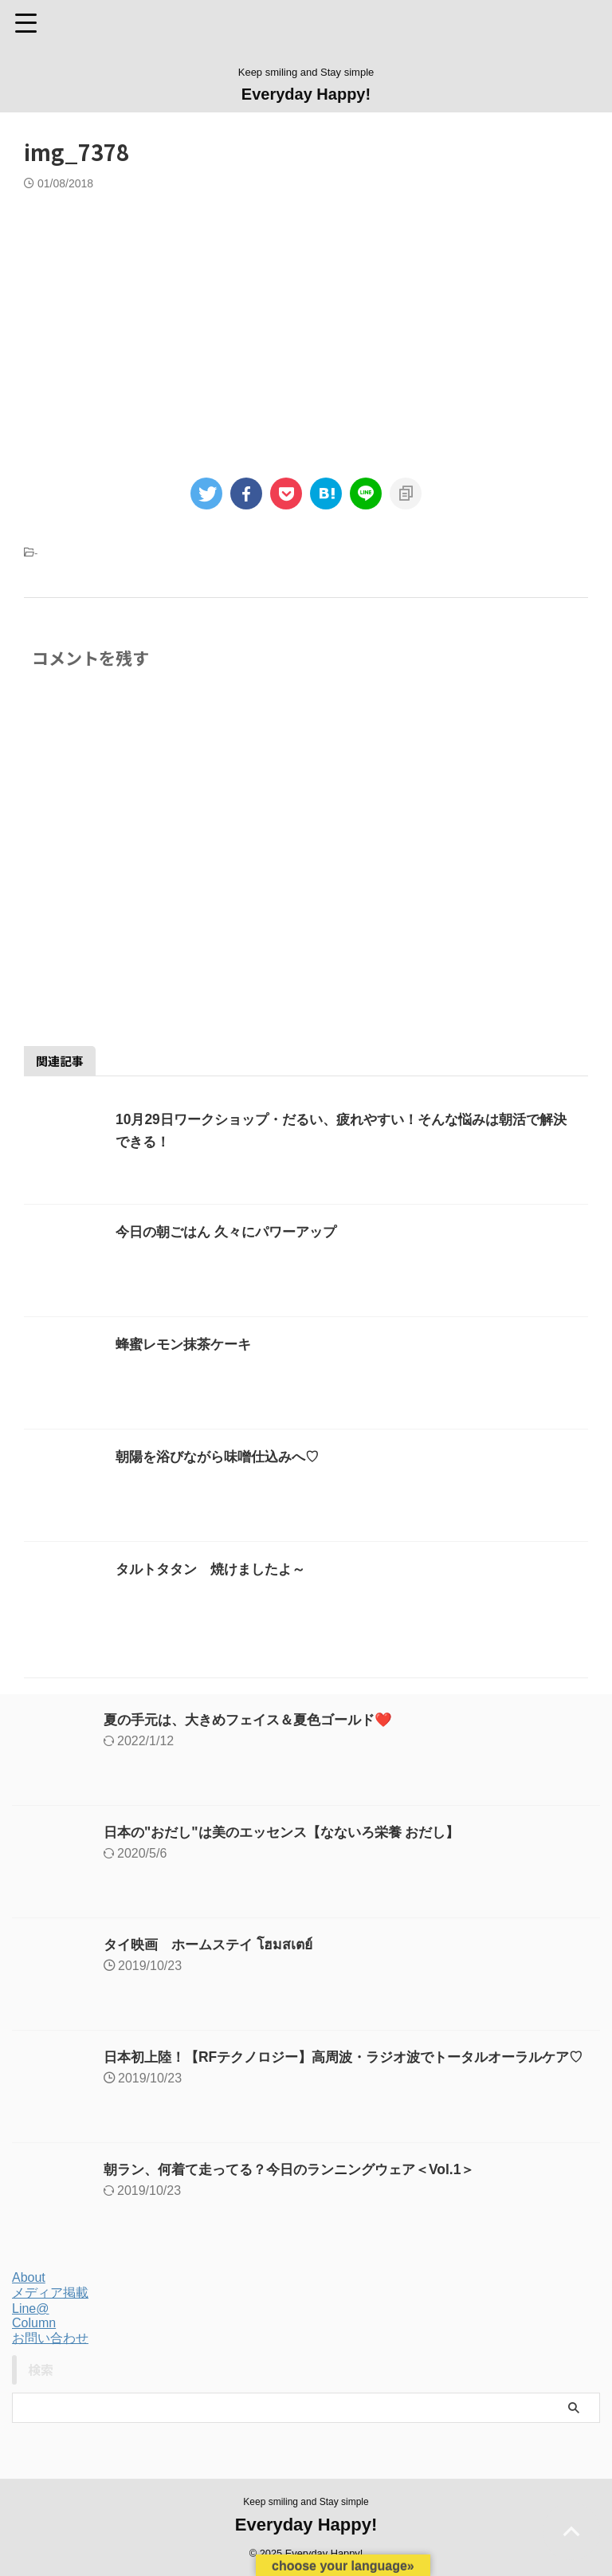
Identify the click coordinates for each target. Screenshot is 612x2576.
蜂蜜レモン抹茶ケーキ (187, 1344)
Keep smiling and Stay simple (305, 2501)
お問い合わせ (50, 2338)
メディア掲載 (50, 2292)
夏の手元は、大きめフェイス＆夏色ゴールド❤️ (256, 1720)
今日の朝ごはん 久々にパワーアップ (232, 1232)
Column (34, 2323)
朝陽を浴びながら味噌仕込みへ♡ (223, 1457)
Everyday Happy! (306, 94)
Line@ (30, 2308)
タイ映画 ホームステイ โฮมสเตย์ (214, 1945)
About (28, 2277)
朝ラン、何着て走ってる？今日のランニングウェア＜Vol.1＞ (300, 2169)
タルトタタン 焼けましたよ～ (216, 1569)
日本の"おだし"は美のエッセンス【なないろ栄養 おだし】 (292, 1832)
